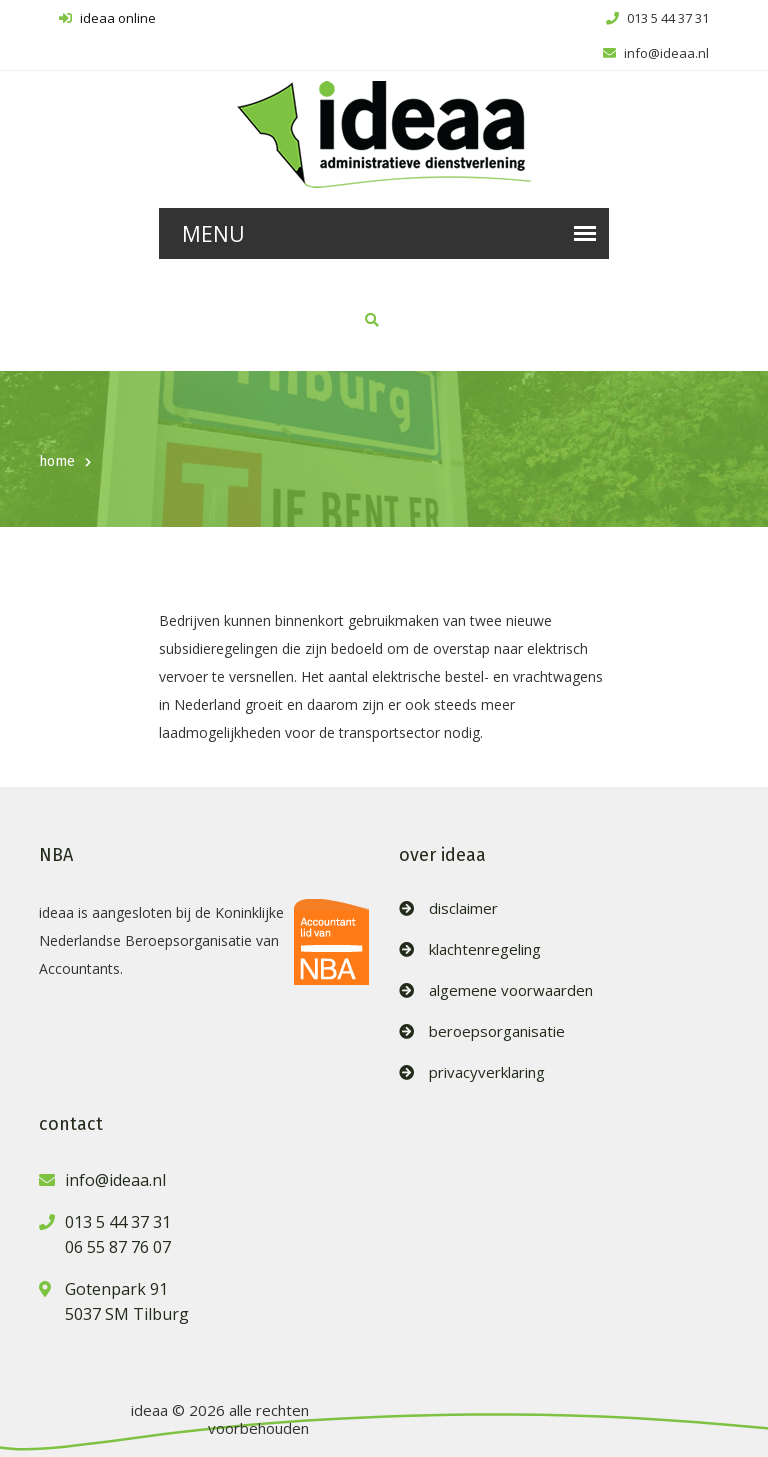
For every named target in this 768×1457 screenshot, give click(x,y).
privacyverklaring (487, 1072)
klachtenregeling (485, 949)
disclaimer (463, 908)
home (57, 461)
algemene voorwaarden (511, 990)
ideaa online (107, 18)
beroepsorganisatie (497, 1031)
